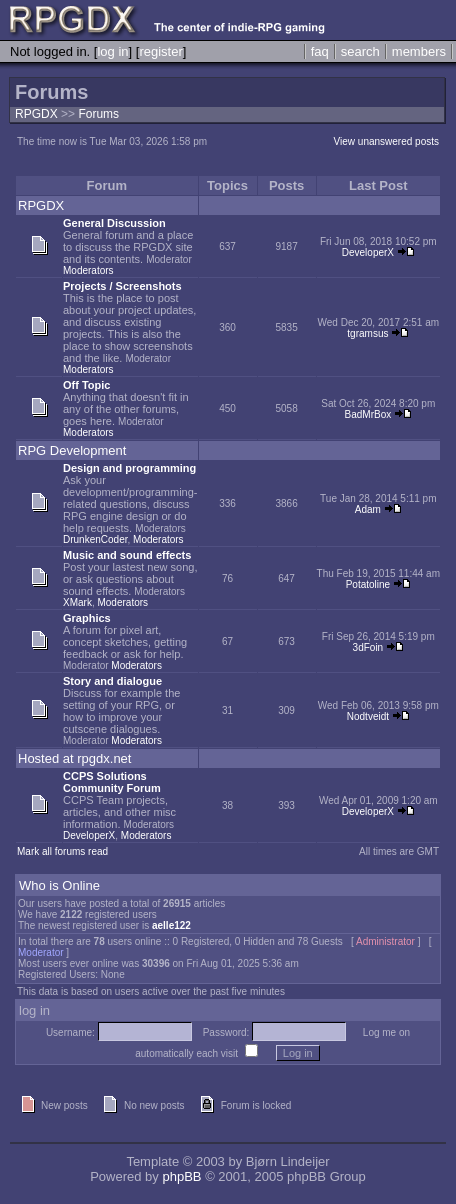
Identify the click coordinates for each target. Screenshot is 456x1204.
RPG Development (72, 450)
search (360, 51)
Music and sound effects (127, 555)
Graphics (87, 618)
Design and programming (129, 468)
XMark (77, 602)
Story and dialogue (112, 681)
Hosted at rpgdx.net (74, 758)
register (160, 51)
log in (112, 51)
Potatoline (368, 584)
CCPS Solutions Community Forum (112, 782)
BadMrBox (368, 414)
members (419, 51)
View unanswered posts (386, 141)
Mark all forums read (62, 851)
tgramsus (367, 333)
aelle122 (171, 925)
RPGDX (36, 114)
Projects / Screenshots (122, 286)
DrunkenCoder (95, 539)
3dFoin (368, 647)
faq (320, 51)
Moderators (88, 270)
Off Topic (86, 385)
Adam (368, 509)
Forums (98, 114)
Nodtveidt (368, 716)
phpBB (181, 1176)
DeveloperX (368, 252)
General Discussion (114, 223)
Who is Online (59, 885)
